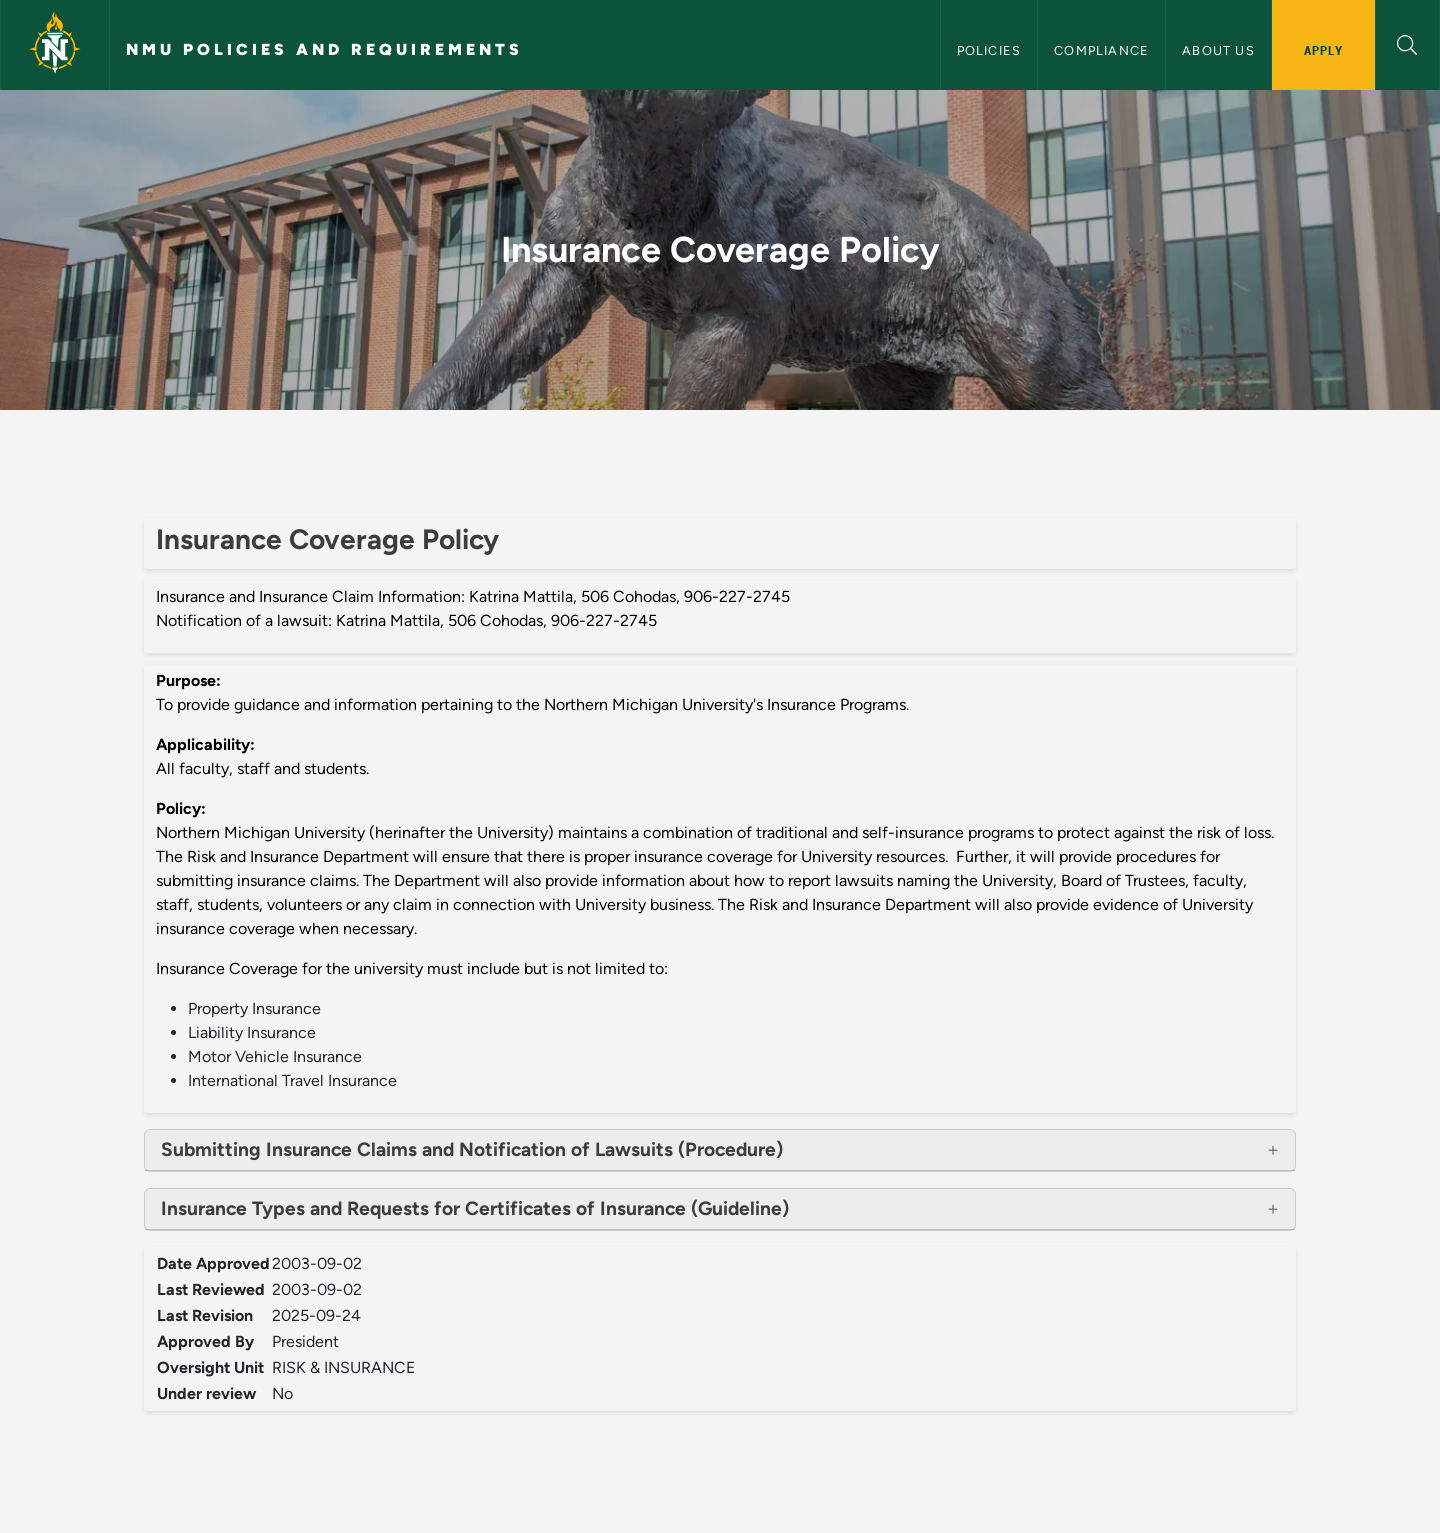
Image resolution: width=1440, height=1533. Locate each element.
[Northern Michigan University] (55, 45)
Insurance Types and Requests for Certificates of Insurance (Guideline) (475, 1208)
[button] (1407, 42)
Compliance (1101, 50)
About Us (1218, 50)
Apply (1323, 50)
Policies (989, 50)
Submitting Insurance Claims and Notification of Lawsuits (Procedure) (472, 1149)
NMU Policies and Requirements (324, 49)
